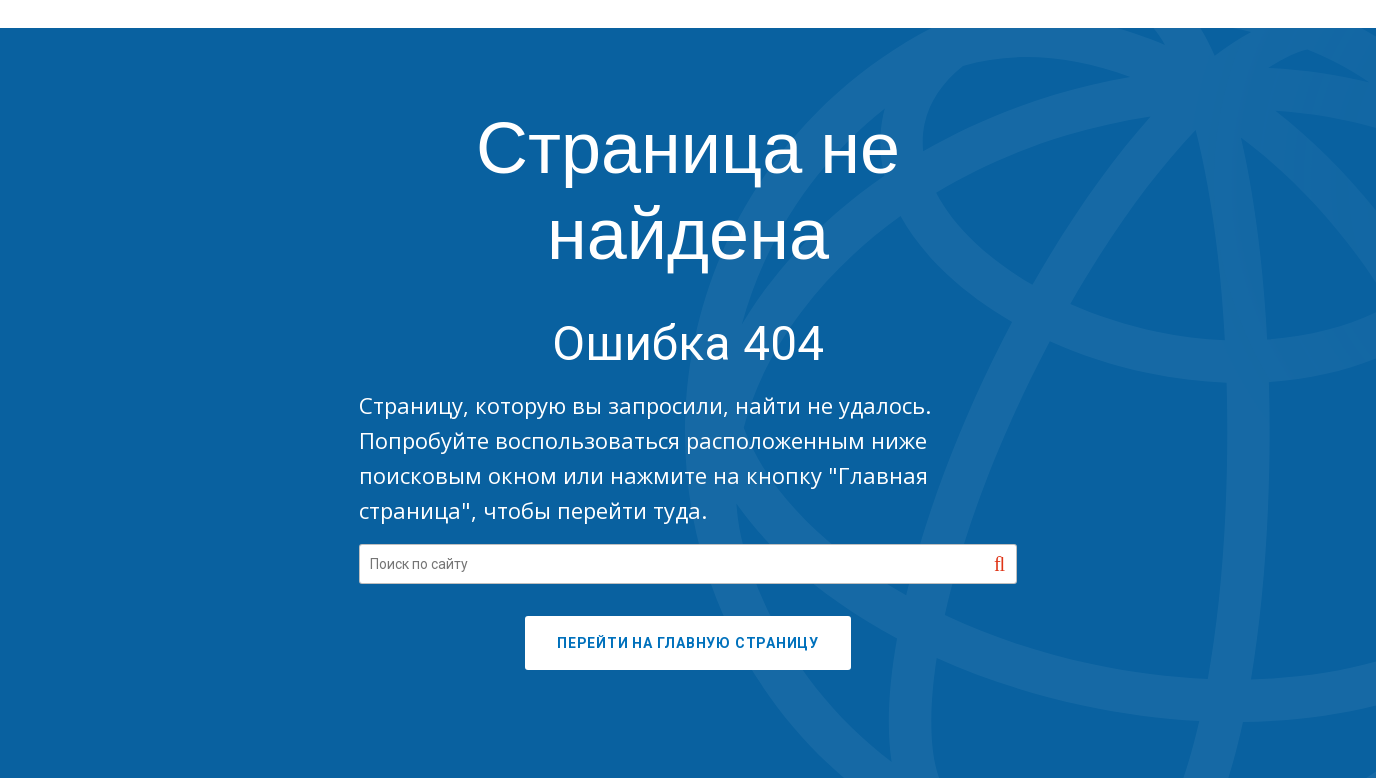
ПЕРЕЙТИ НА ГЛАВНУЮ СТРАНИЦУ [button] (688, 643)
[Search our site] (688, 564)
